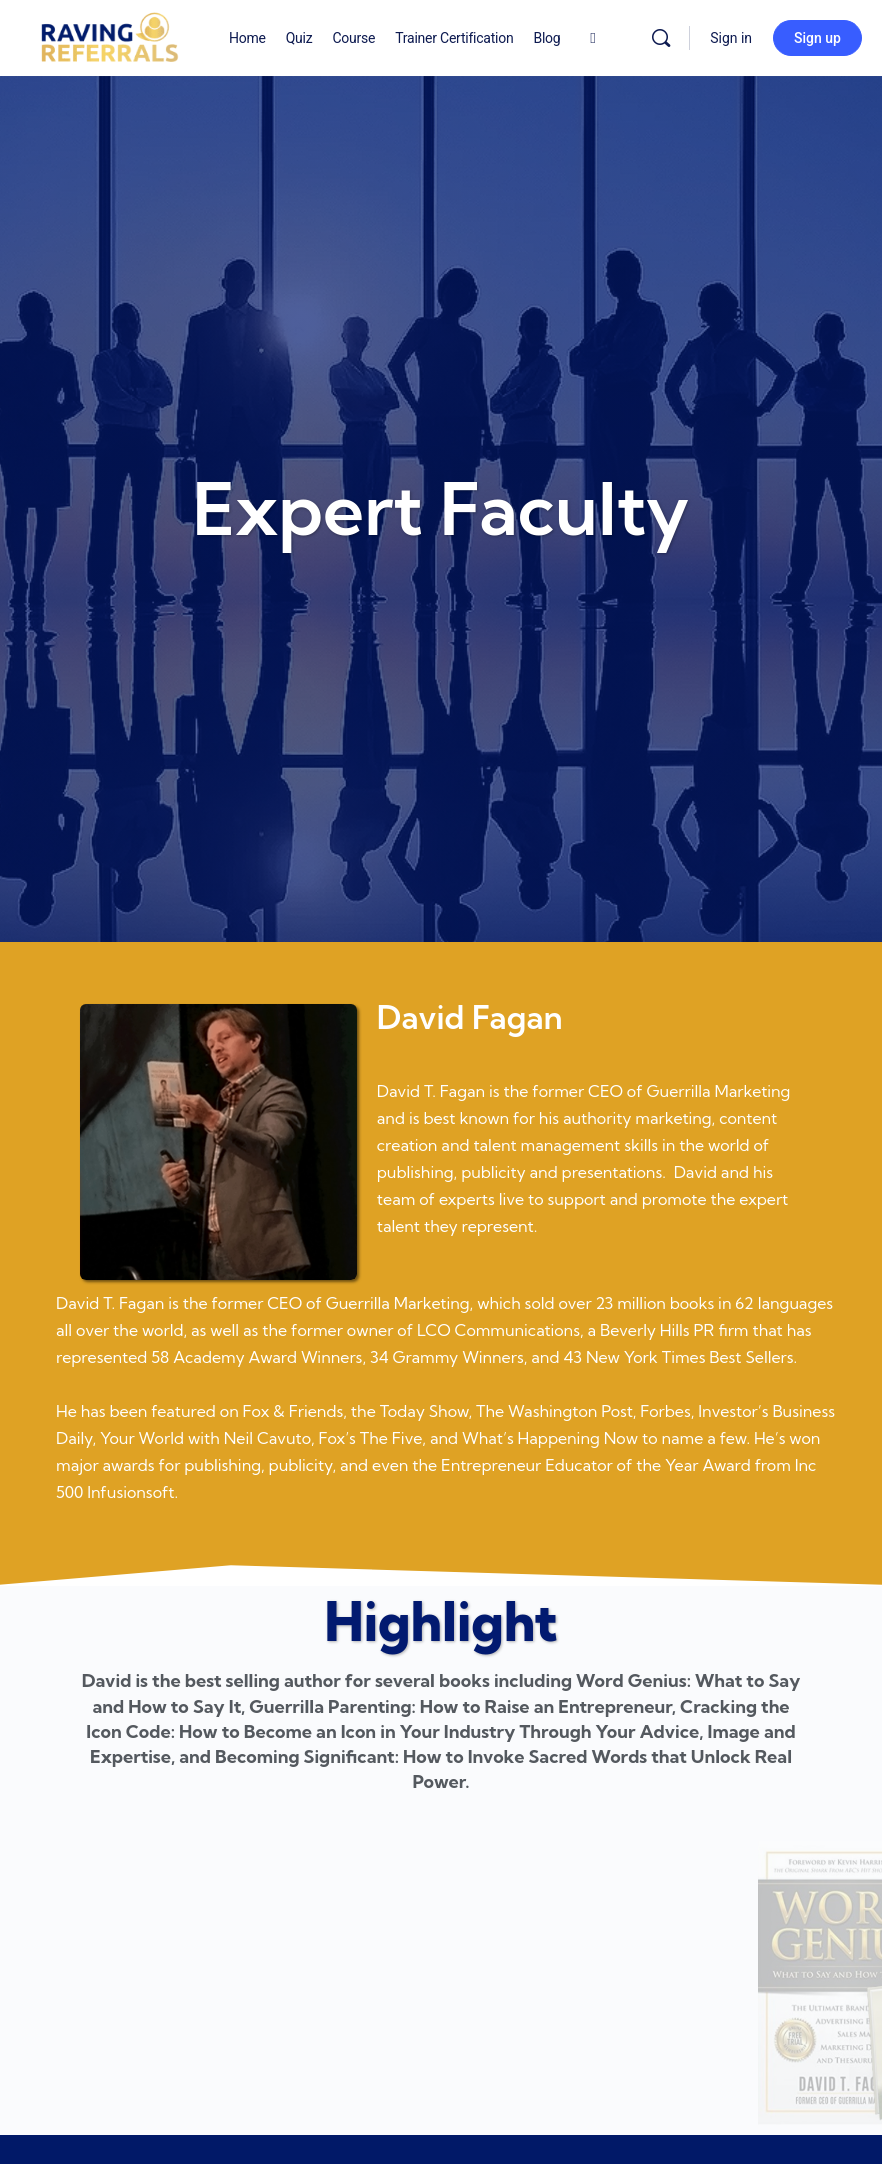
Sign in (731, 38)
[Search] (661, 38)
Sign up (817, 38)
